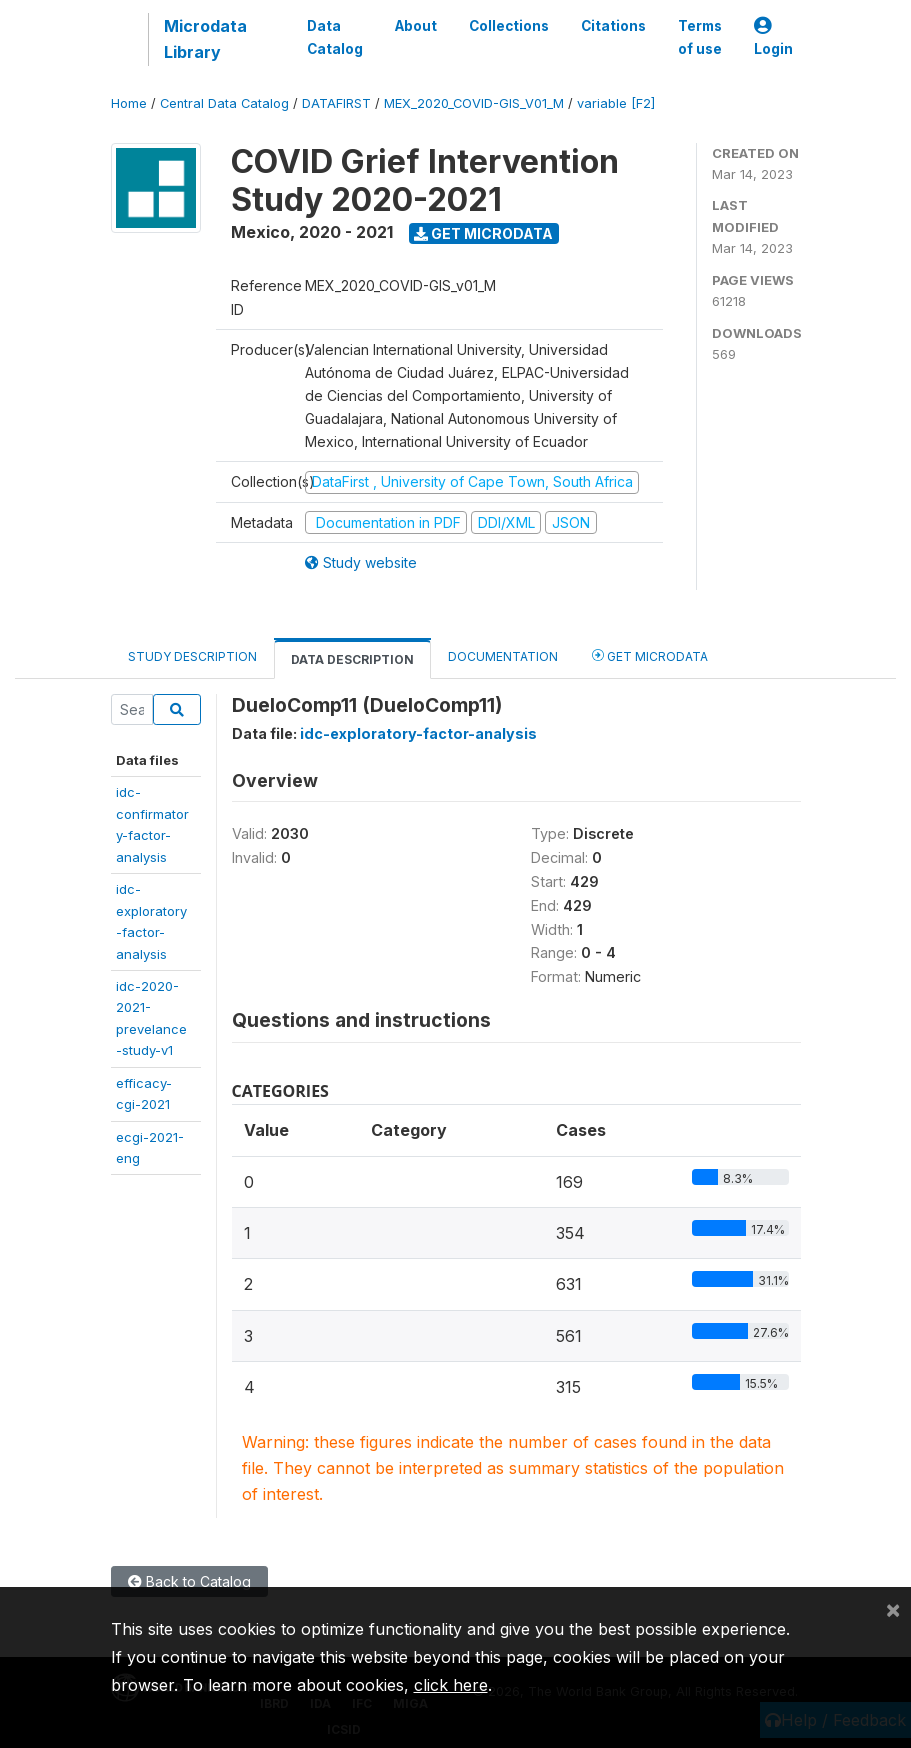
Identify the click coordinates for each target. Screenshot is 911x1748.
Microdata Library (205, 39)
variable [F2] (616, 103)
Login (773, 37)
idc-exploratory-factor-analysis (418, 733)
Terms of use (700, 37)
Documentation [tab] (503, 656)
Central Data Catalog (224, 103)
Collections (509, 26)
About (416, 26)
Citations (613, 26)
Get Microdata (483, 233)
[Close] (893, 1609)
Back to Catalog (189, 1581)
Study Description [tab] (192, 656)
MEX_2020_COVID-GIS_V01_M (474, 103)
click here (451, 1685)
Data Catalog (335, 37)
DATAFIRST (336, 103)
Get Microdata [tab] (650, 655)
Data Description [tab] (352, 659)
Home (129, 103)
